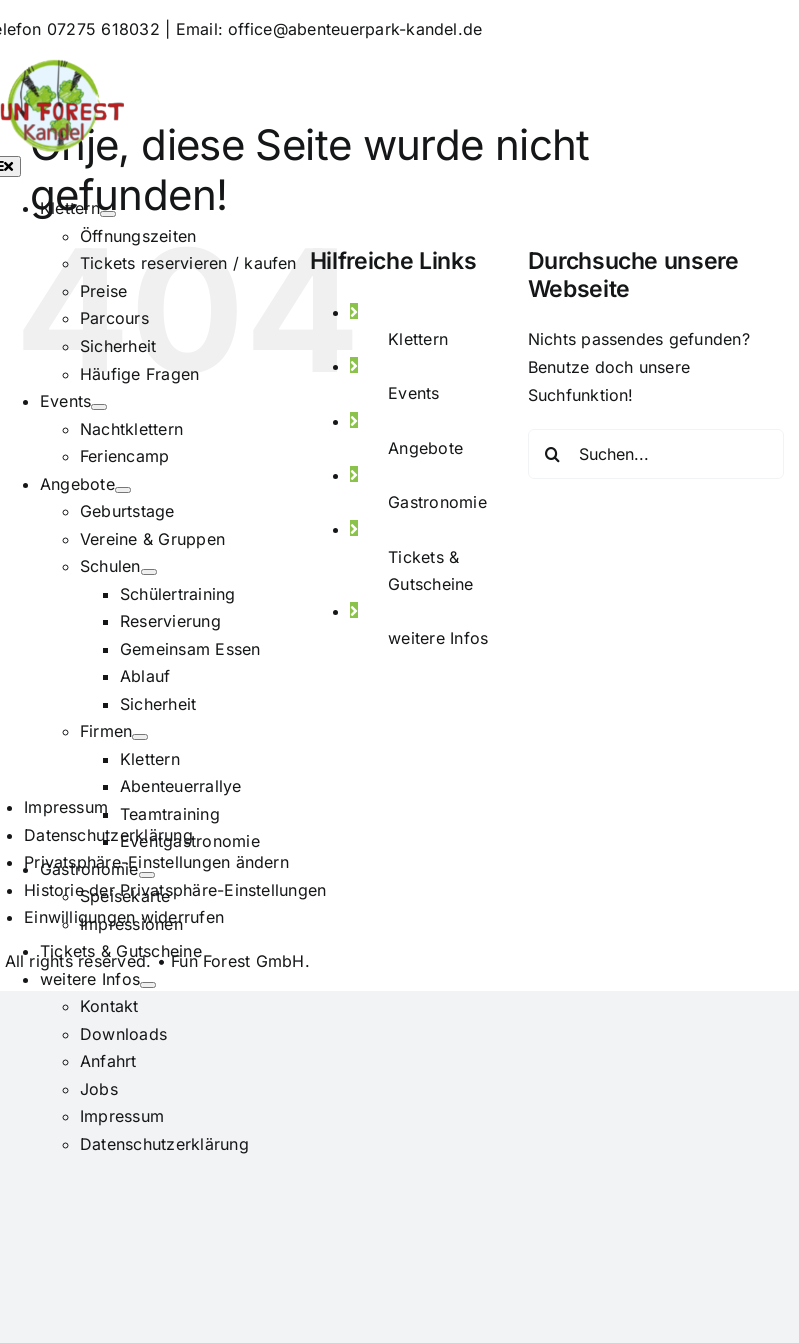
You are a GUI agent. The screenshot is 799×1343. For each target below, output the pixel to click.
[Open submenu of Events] (99, 407)
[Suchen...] (656, 454)
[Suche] (553, 454)
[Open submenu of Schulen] (149, 572)
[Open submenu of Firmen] (140, 737)
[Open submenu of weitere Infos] (148, 985)
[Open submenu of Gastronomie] (147, 875)
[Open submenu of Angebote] (123, 490)
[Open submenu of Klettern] (108, 214)
